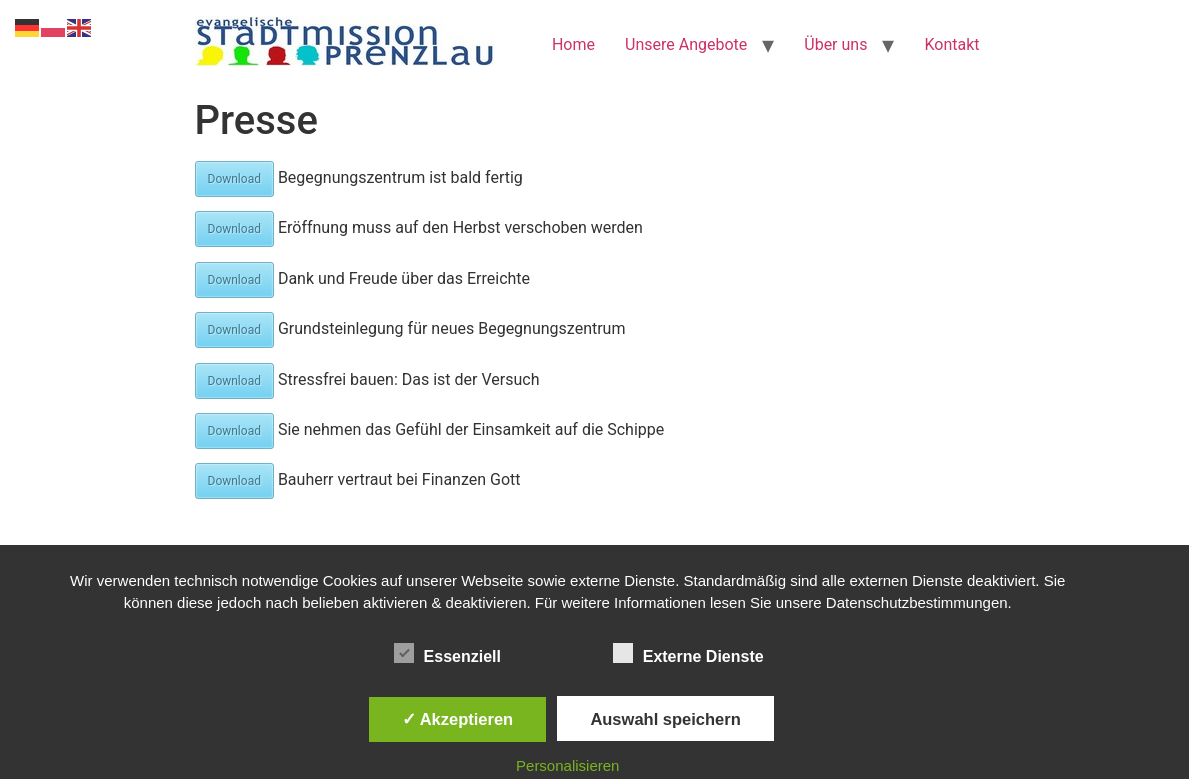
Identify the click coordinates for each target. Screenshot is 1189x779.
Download (234, 179)
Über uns (835, 44)
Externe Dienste (688, 653)
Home (573, 44)
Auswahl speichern (665, 719)
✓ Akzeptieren (458, 719)
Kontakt (951, 44)
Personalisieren (567, 765)
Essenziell (447, 653)
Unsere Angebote (686, 44)
